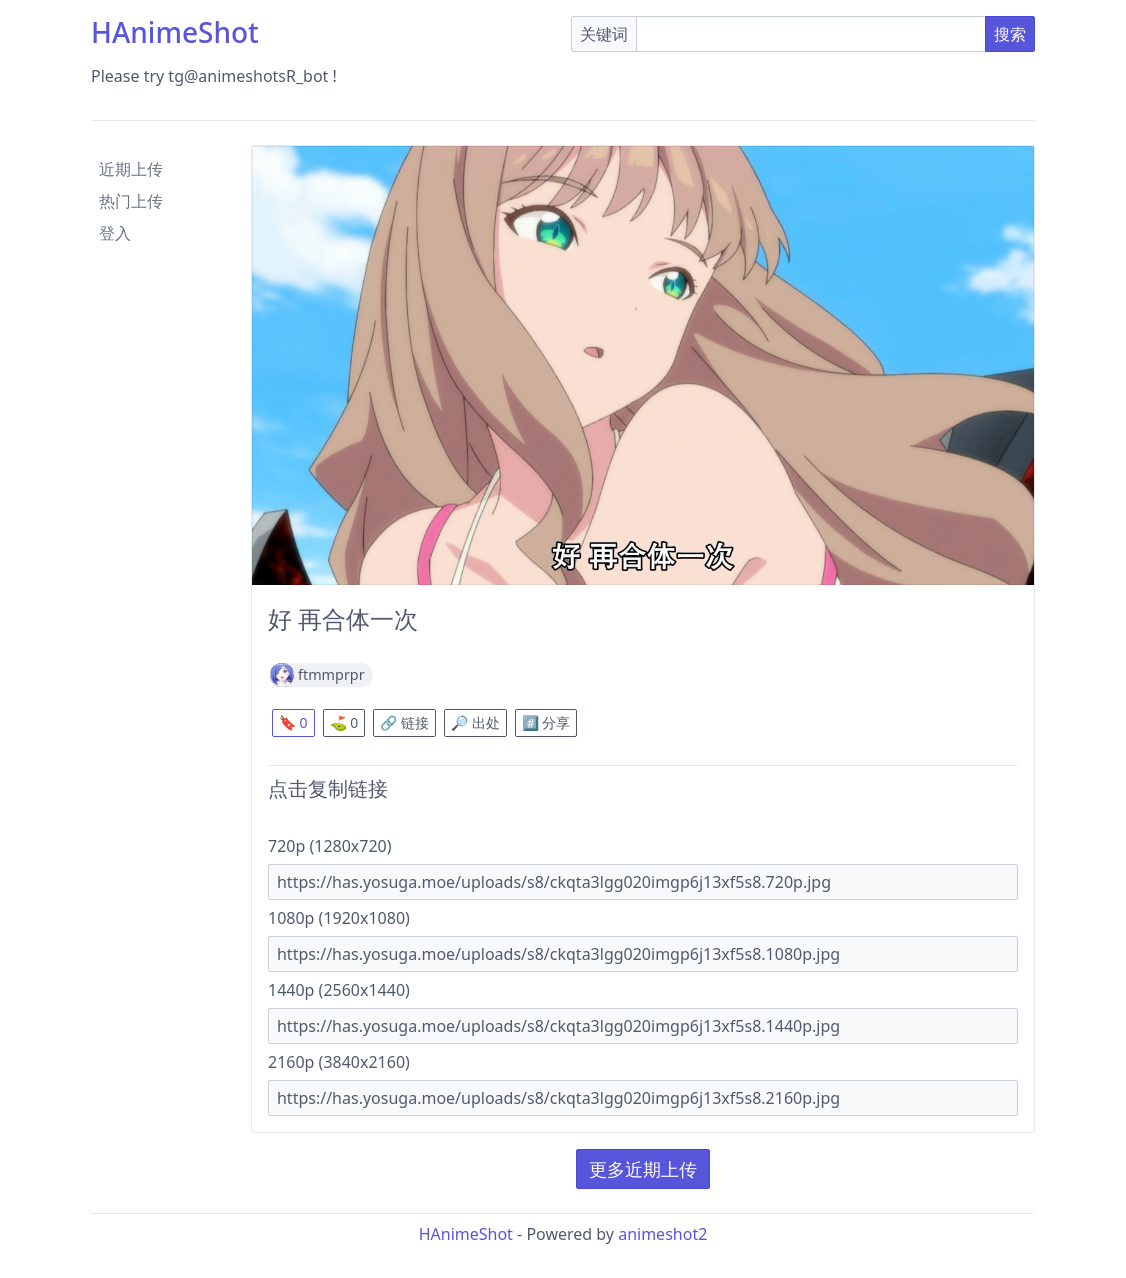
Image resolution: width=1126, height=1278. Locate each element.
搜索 (1010, 34)
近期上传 (131, 169)
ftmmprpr (331, 674)
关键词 (604, 34)
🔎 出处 (475, 722)
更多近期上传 (643, 1169)
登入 (115, 233)
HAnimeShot (175, 32)
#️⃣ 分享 (546, 722)
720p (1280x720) (330, 846)
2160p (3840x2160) (339, 1062)
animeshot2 (662, 1234)
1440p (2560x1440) (339, 990)
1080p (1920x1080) (339, 918)
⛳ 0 (344, 722)
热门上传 (131, 201)
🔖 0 (293, 722)
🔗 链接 (404, 722)
